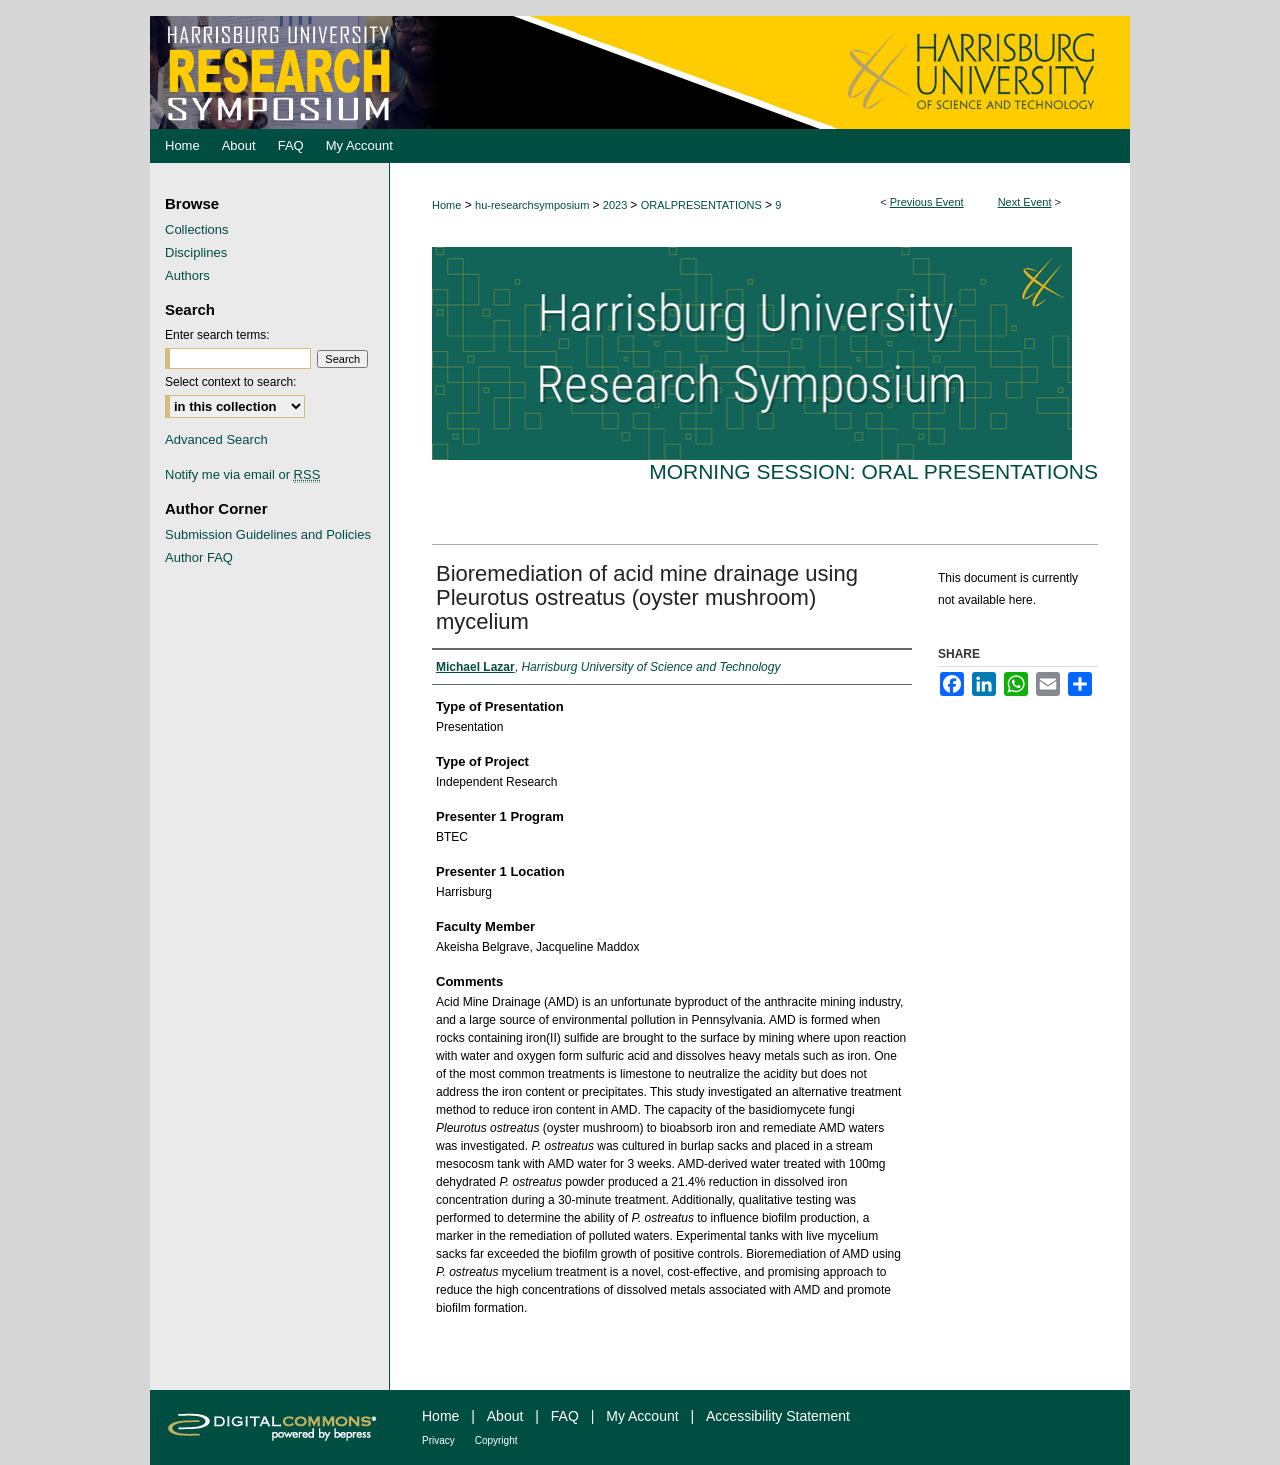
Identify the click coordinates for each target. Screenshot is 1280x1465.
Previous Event (927, 202)
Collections (197, 229)
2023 (617, 205)
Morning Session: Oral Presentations (873, 471)
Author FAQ (199, 557)
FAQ (565, 1416)
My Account (642, 1416)
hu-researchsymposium (533, 205)
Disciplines (196, 252)
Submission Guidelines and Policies (268, 534)
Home (446, 205)
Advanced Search (216, 439)
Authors (187, 275)
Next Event (1025, 202)
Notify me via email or (242, 474)
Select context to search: (230, 382)
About (505, 1416)
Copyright (496, 1440)
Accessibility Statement (778, 1416)
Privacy (438, 1440)
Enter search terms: (217, 335)
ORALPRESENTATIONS (703, 205)
